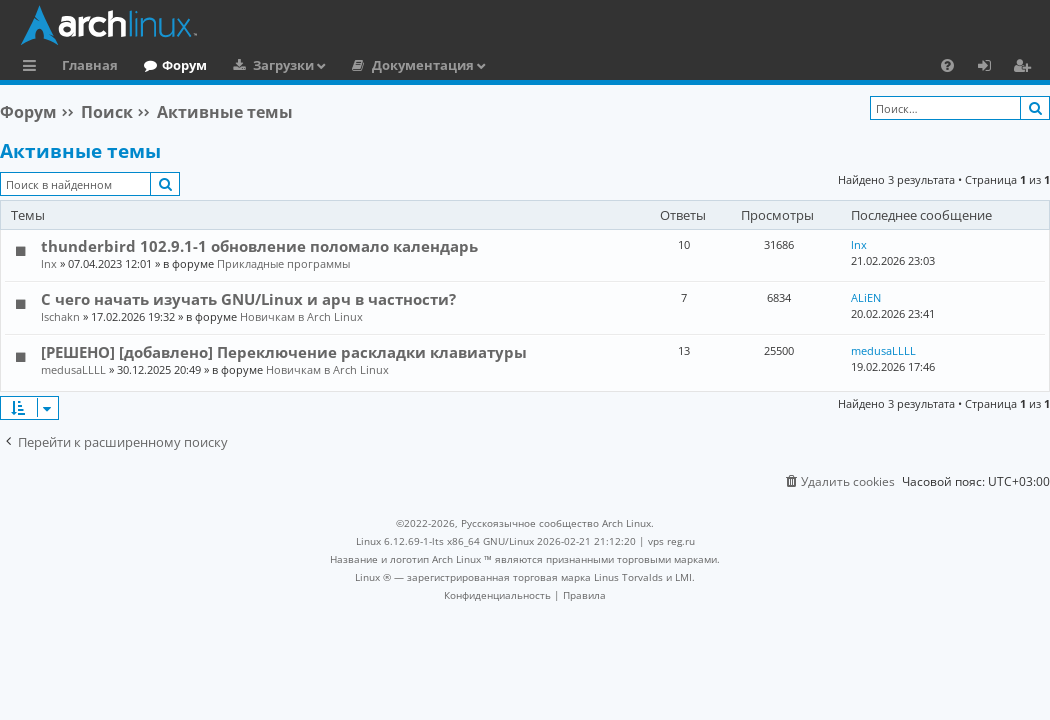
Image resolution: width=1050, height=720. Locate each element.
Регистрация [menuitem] (1026, 68)
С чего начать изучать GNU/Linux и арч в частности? (248, 299)
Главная (90, 65)
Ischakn (60, 316)
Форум (184, 65)
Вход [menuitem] (991, 68)
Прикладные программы (283, 263)
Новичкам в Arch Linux (301, 316)
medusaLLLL (73, 369)
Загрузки (283, 65)
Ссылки (33, 68)
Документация (423, 65)
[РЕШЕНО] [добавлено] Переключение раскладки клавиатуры (284, 352)
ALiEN (866, 297)
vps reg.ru (671, 541)
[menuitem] (947, 65)
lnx (49, 263)
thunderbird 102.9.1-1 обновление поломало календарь (259, 246)
